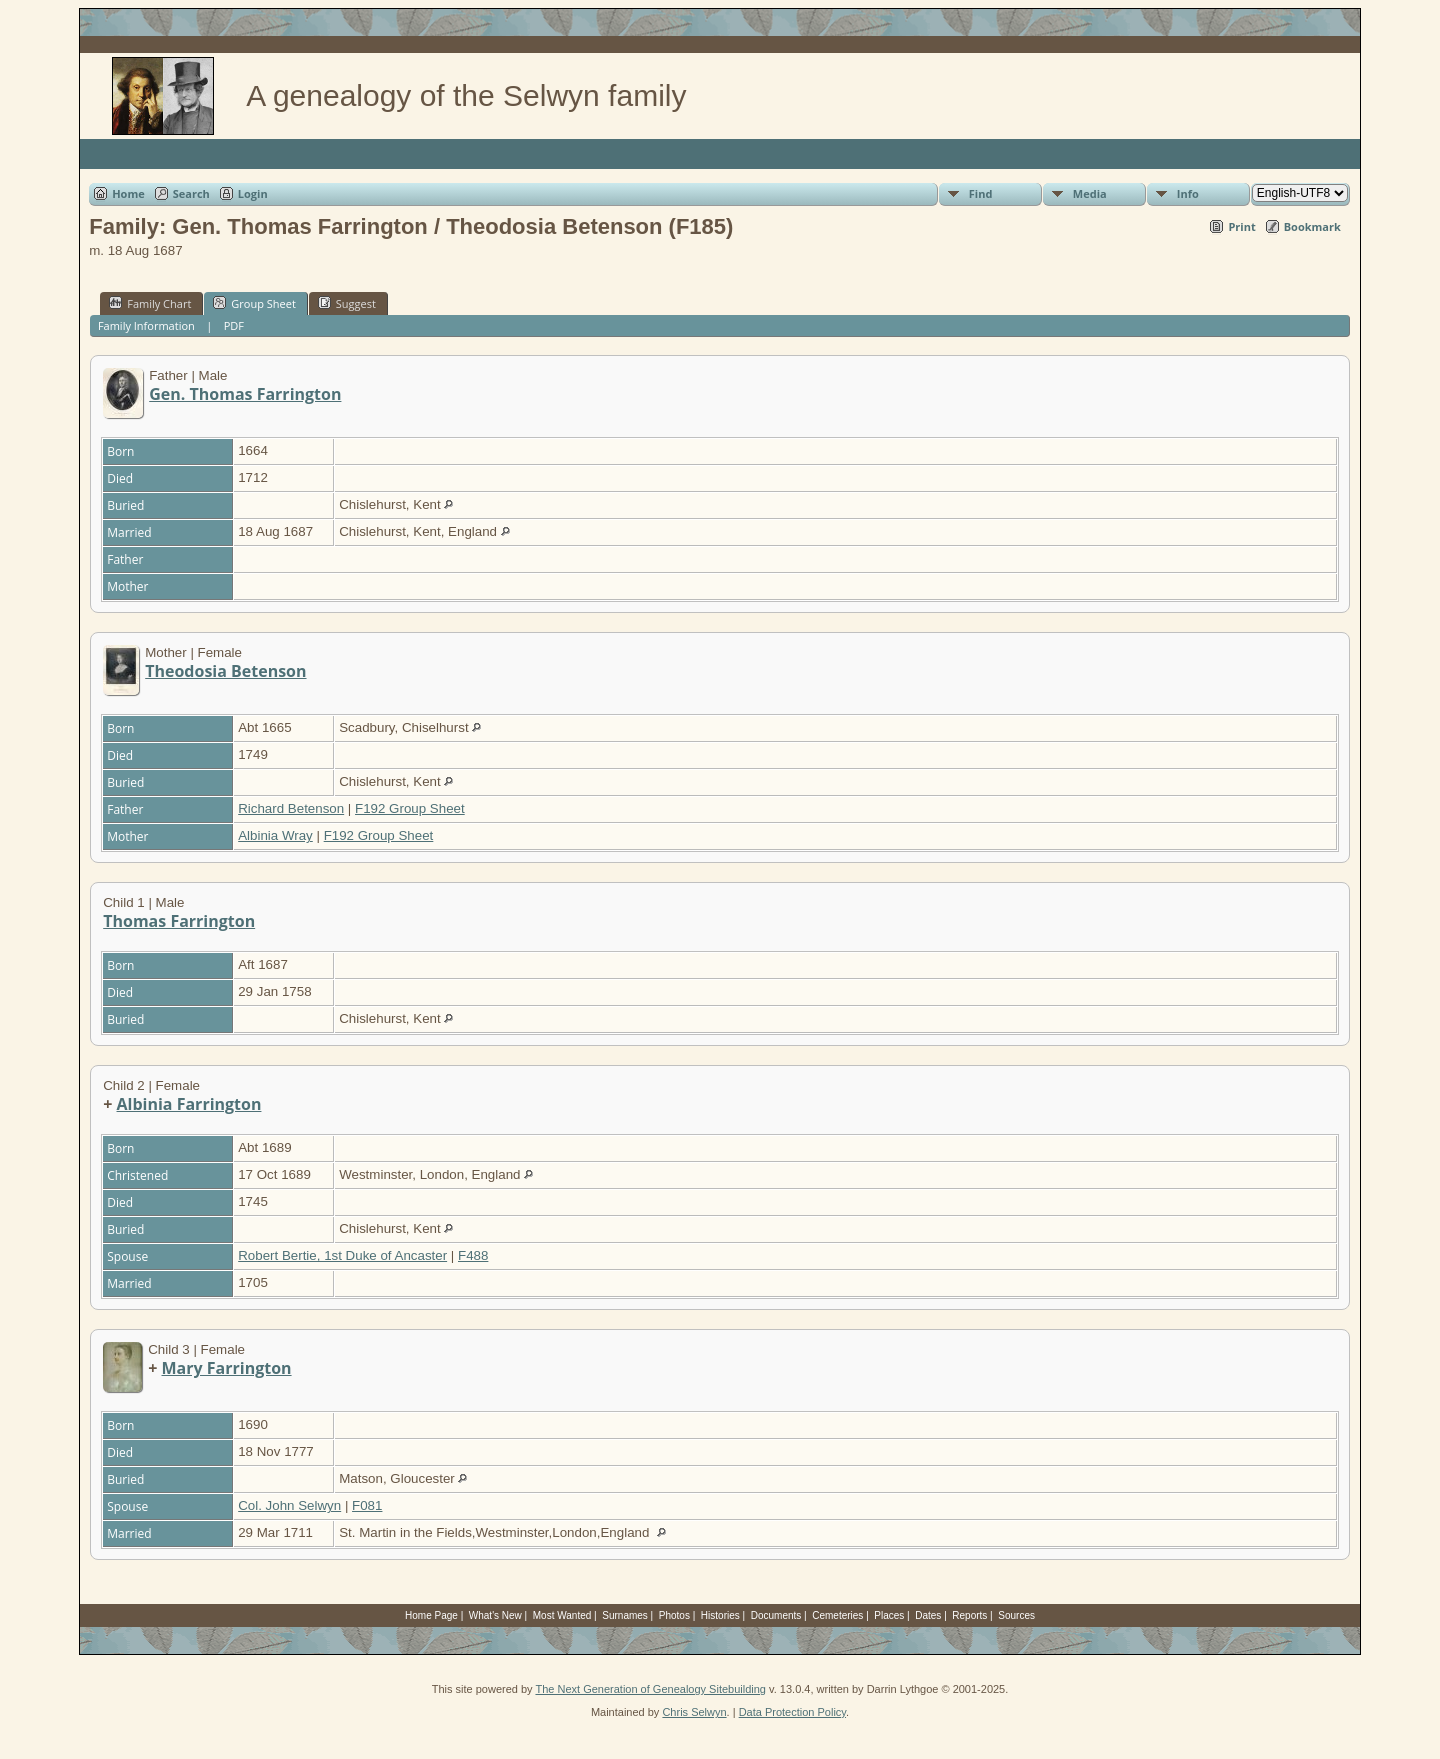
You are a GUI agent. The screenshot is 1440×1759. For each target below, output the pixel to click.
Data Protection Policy (792, 1712)
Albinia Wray (275, 835)
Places (889, 1615)
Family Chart (150, 303)
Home (128, 193)
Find (981, 193)
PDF (234, 325)
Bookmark (1312, 226)
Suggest (347, 303)
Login (253, 193)
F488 (473, 1255)
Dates (928, 1615)
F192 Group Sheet (410, 808)
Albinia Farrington (189, 1104)
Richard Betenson (291, 808)
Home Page (431, 1615)
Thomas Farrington (179, 921)
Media (1090, 193)
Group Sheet (254, 303)
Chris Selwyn (694, 1712)
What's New (495, 1615)
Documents (776, 1615)
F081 (367, 1505)
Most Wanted (562, 1615)
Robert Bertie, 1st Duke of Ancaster (342, 1255)
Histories (720, 1615)
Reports (969, 1615)
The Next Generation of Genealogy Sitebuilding (650, 1689)
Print (1241, 226)
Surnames (625, 1615)
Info (1188, 193)
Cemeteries (837, 1615)
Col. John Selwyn (289, 1505)
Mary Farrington (227, 1368)
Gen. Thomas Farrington (245, 394)
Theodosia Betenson (225, 671)
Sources (1016, 1615)
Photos (674, 1615)
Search (191, 193)
